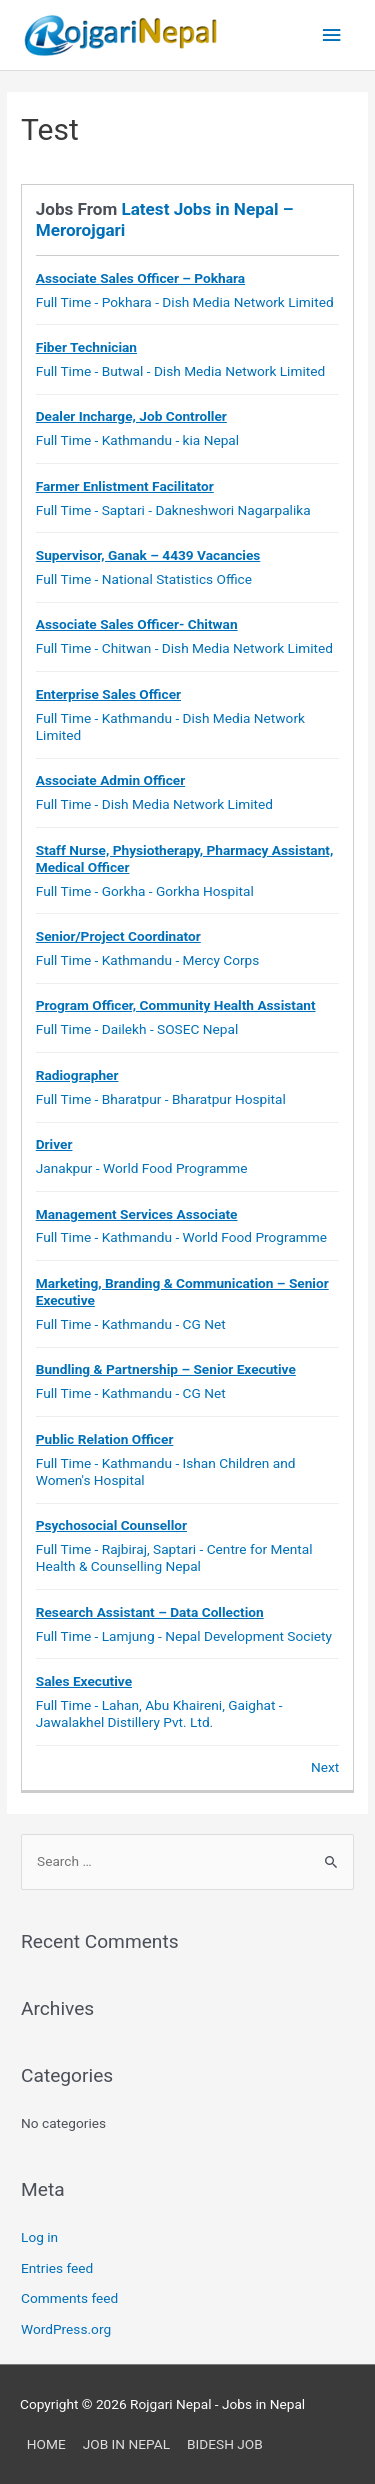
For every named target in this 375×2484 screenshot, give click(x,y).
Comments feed (69, 2298)
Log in (39, 2237)
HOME (46, 2444)
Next (325, 1767)
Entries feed (57, 2268)
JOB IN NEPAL (126, 2444)
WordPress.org (66, 2329)
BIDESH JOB (225, 2444)
